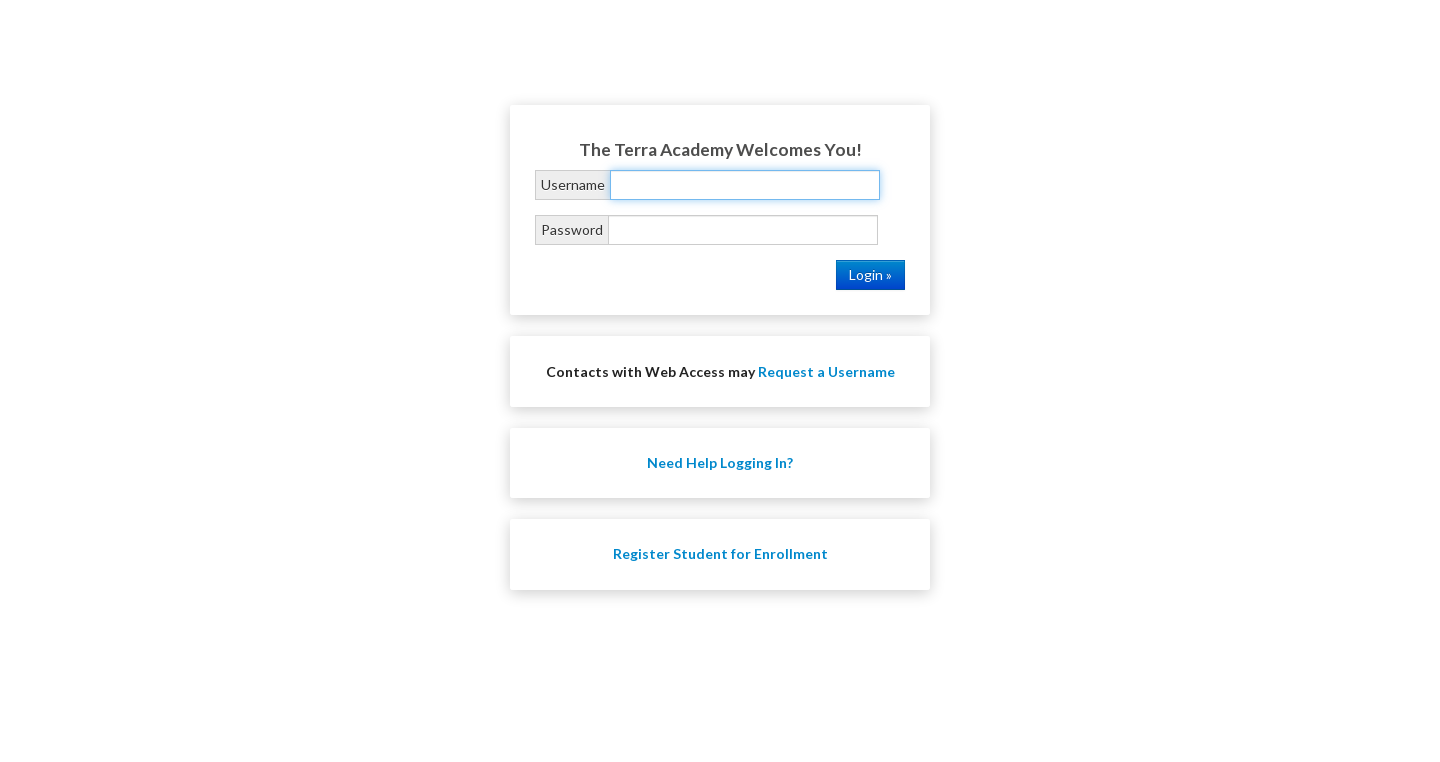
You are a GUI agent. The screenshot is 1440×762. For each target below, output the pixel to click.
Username (573, 184)
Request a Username (826, 371)
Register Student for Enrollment (720, 553)
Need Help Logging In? (720, 462)
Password (572, 229)
